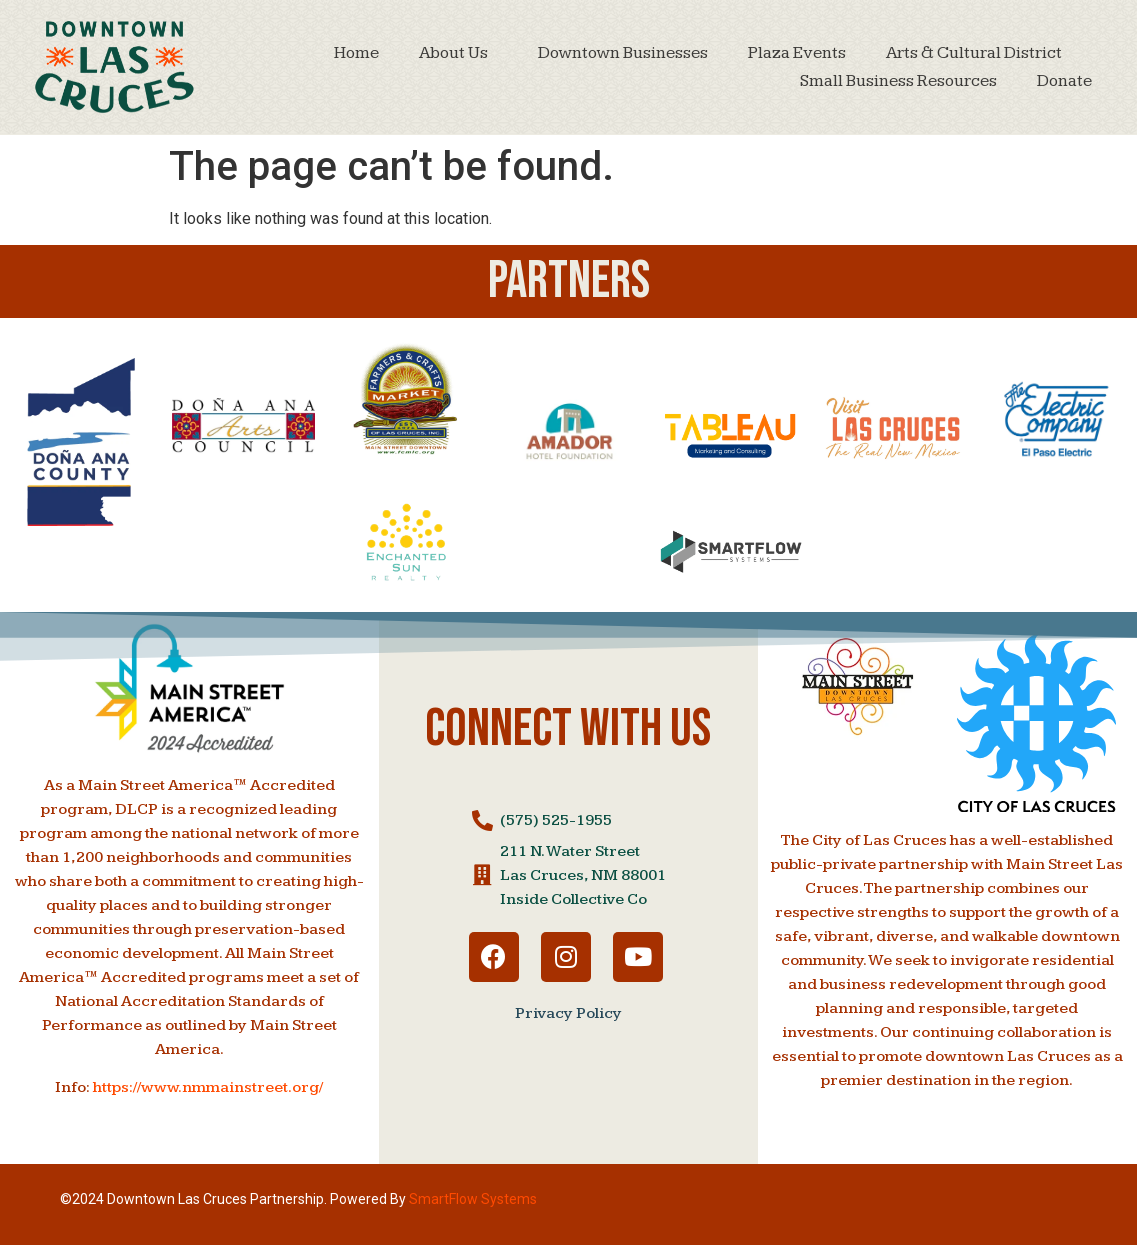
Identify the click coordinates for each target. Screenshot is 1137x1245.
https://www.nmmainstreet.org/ (208, 1087)
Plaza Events (797, 53)
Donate (1064, 81)
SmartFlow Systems (473, 1199)
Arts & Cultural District (979, 53)
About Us (458, 53)
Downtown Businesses (623, 53)
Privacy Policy (568, 1013)
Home (356, 53)
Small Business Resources (898, 81)
